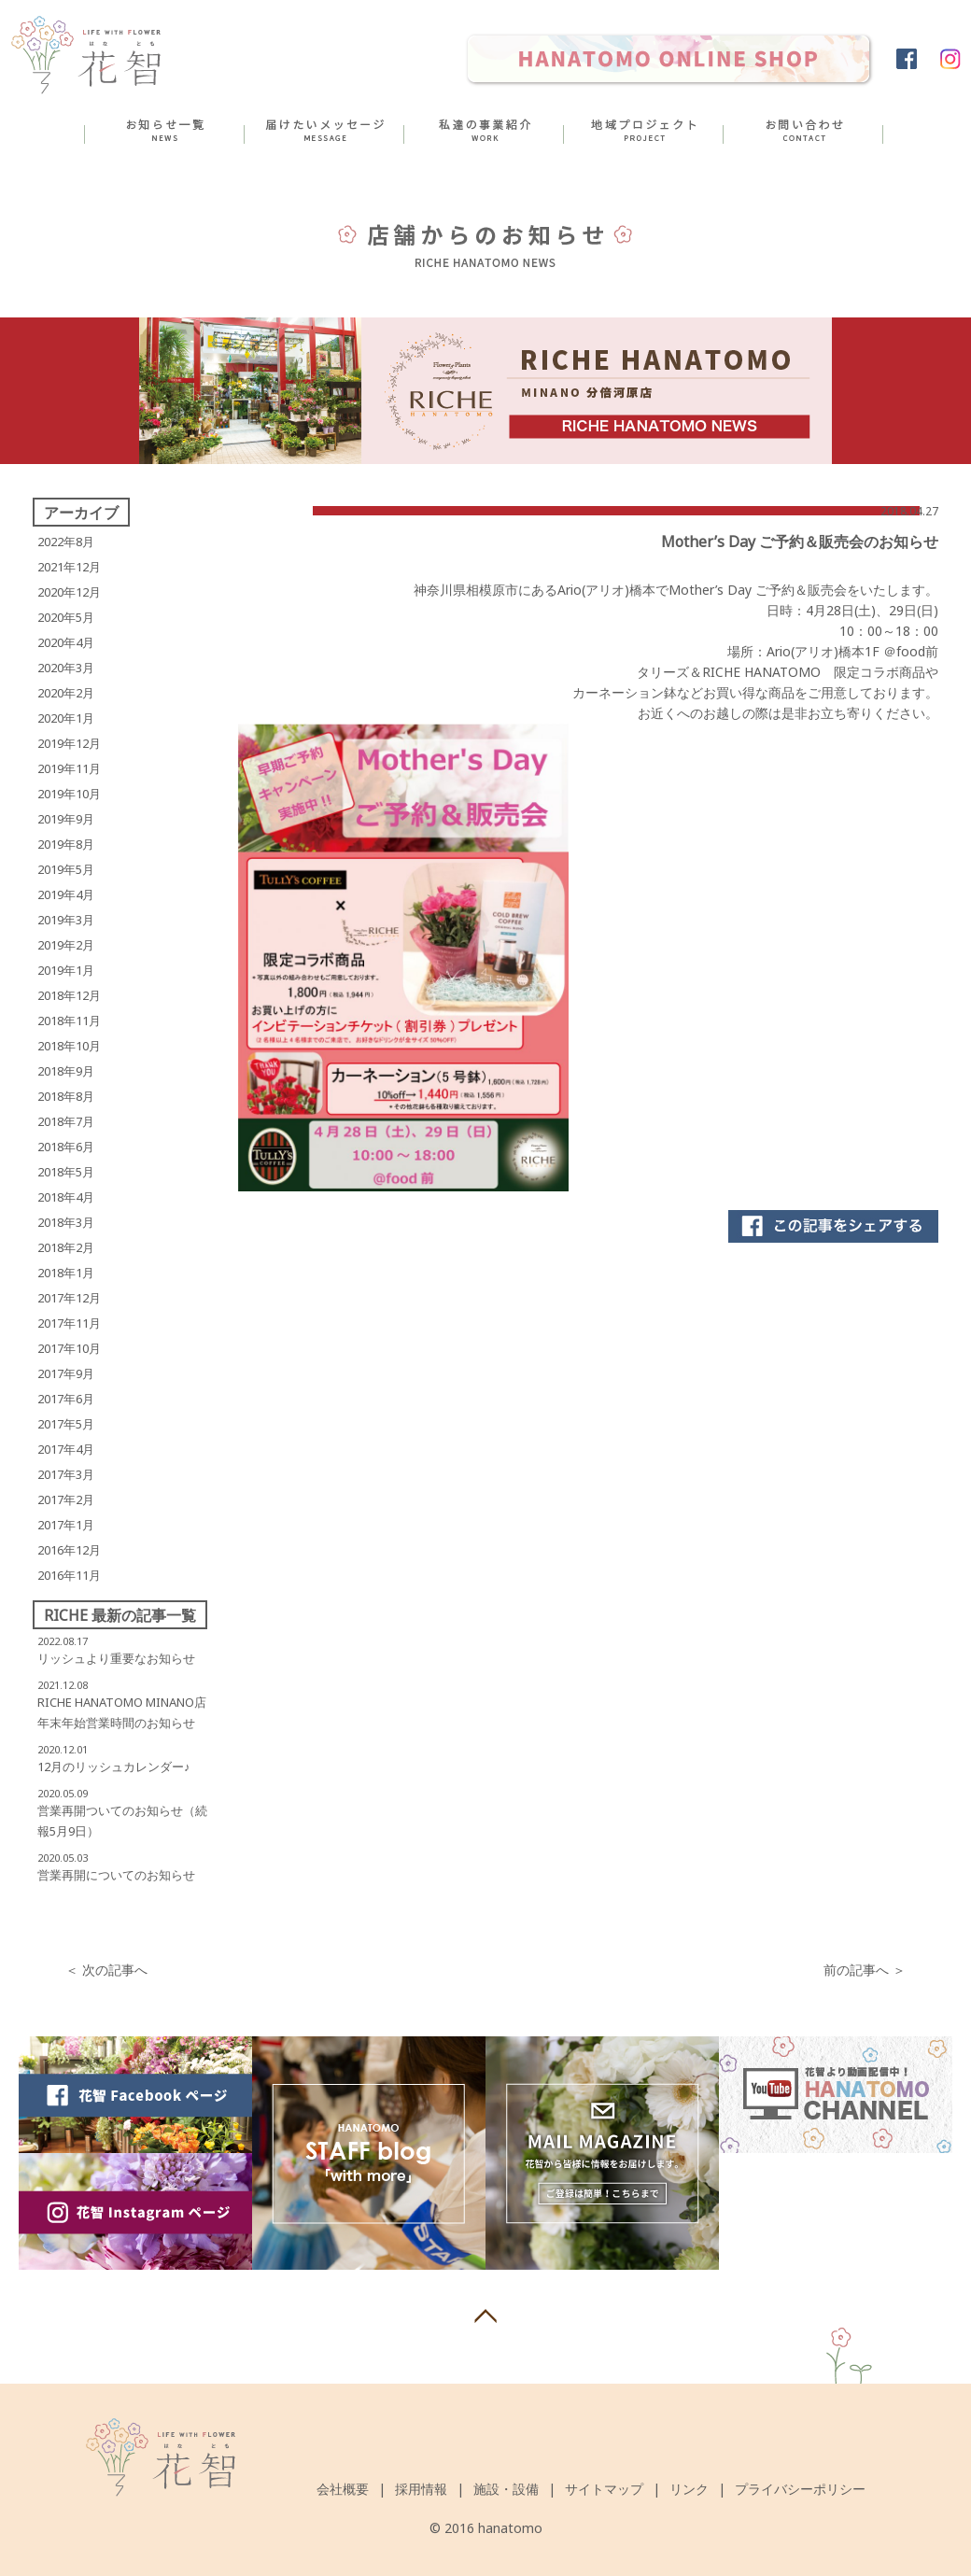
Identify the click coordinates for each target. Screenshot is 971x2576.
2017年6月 (65, 1398)
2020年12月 (69, 592)
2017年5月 (65, 1423)
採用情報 (421, 2489)
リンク (689, 2489)
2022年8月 (65, 541)
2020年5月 (65, 617)
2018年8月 (65, 1096)
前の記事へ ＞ (864, 1969)
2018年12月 (69, 995)
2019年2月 (65, 944)
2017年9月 (65, 1373)
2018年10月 (69, 1045)
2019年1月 (65, 970)
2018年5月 (65, 1171)
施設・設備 (506, 2489)
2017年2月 (65, 1499)
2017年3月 (65, 1474)
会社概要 (343, 2489)
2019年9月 (65, 818)
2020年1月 (65, 718)
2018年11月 (69, 1020)
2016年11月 (69, 1575)
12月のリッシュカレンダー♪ (113, 1766)
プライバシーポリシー (800, 2489)
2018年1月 (65, 1272)
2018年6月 (65, 1146)
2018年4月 (65, 1197)
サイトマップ (604, 2489)
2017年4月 (65, 1449)
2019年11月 (69, 768)
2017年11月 (69, 1323)
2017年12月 (69, 1297)
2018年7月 (65, 1121)
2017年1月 (65, 1524)
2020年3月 (65, 667)
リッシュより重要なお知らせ (116, 1658)
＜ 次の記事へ (106, 1969)
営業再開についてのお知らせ (116, 1874)
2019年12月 (69, 743)
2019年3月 (65, 919)
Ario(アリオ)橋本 (606, 589)
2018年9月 (65, 1071)
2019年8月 (65, 844)
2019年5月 (65, 869)
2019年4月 (65, 894)
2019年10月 (69, 793)
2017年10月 (69, 1348)
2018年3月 (65, 1222)
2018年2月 (65, 1247)
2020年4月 (65, 642)
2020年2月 (65, 692)
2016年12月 (69, 1549)
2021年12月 (69, 566)
